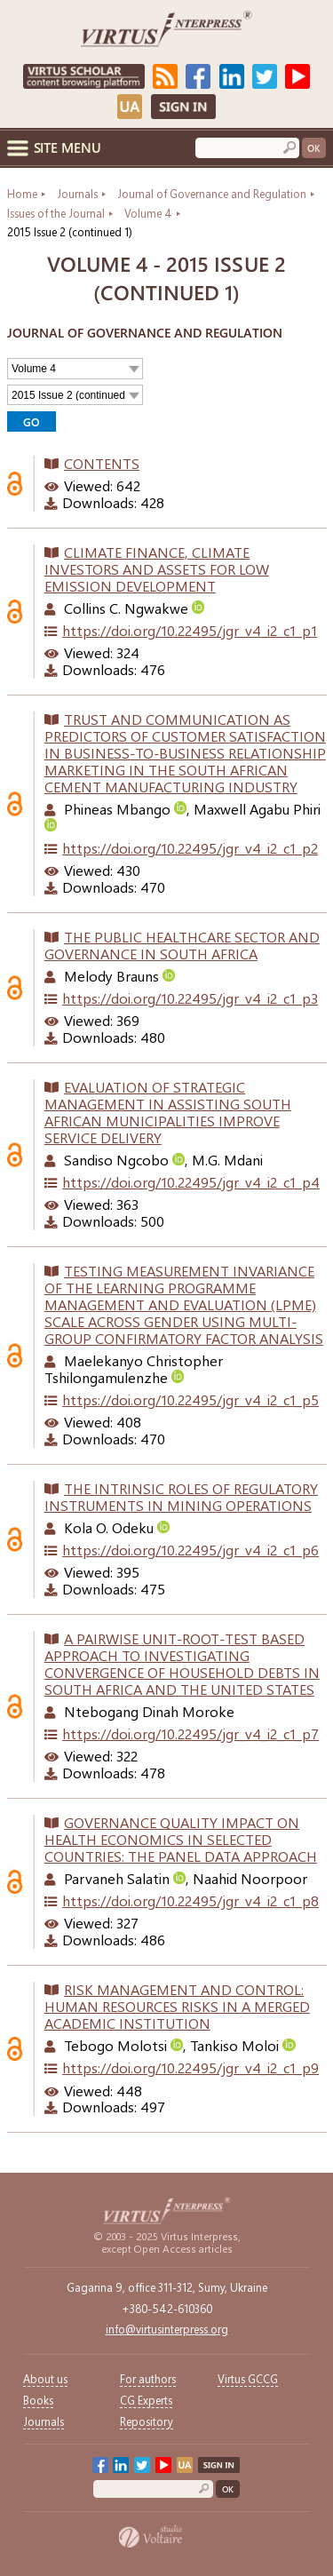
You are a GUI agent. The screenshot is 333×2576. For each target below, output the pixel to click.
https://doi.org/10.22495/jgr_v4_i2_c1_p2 (190, 848)
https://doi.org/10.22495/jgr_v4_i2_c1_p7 (190, 1733)
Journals (43, 2421)
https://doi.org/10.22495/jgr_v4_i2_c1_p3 (190, 998)
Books (38, 2399)
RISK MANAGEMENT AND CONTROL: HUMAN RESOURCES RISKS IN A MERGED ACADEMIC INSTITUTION (177, 2006)
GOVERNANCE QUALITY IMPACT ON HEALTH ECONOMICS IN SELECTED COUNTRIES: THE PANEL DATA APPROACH (180, 1839)
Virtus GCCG (248, 2378)
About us (45, 2378)
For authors (148, 2378)
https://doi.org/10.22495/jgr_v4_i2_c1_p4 (191, 1182)
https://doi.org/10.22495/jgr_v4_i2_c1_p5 (190, 1399)
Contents (101, 463)
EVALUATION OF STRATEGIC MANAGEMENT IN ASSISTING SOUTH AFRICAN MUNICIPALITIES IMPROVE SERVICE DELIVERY (167, 1112)
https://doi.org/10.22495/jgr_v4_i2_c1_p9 (190, 2067)
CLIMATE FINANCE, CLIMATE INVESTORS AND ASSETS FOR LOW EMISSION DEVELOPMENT (156, 569)
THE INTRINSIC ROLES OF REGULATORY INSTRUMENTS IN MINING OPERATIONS (181, 1497)
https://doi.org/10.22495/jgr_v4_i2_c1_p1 (189, 630)
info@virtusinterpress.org (167, 2328)
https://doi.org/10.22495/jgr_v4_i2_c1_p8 (190, 1900)
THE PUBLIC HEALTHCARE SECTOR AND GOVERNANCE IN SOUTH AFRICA (182, 945)
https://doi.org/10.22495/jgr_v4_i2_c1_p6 (190, 1549)
